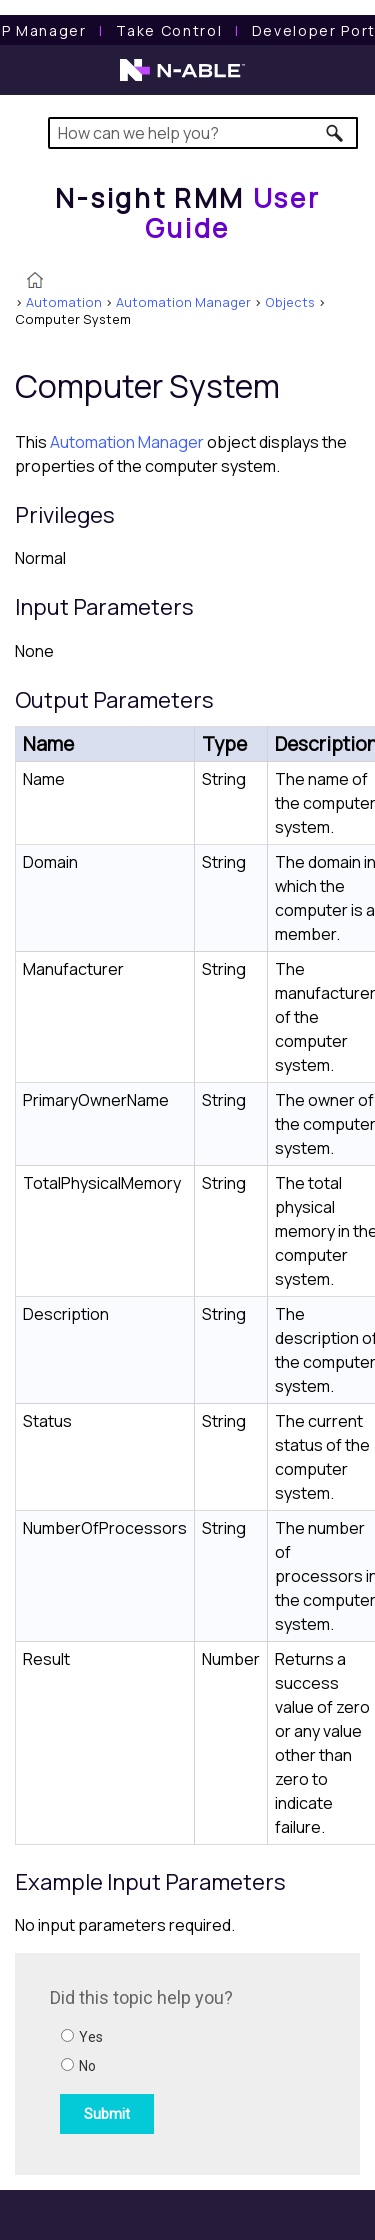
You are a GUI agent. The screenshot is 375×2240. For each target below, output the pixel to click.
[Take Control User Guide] (169, 30)
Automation (64, 302)
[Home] (188, 212)
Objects (290, 302)
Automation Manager (183, 302)
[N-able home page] (182, 79)
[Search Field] (203, 133)
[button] (335, 133)
